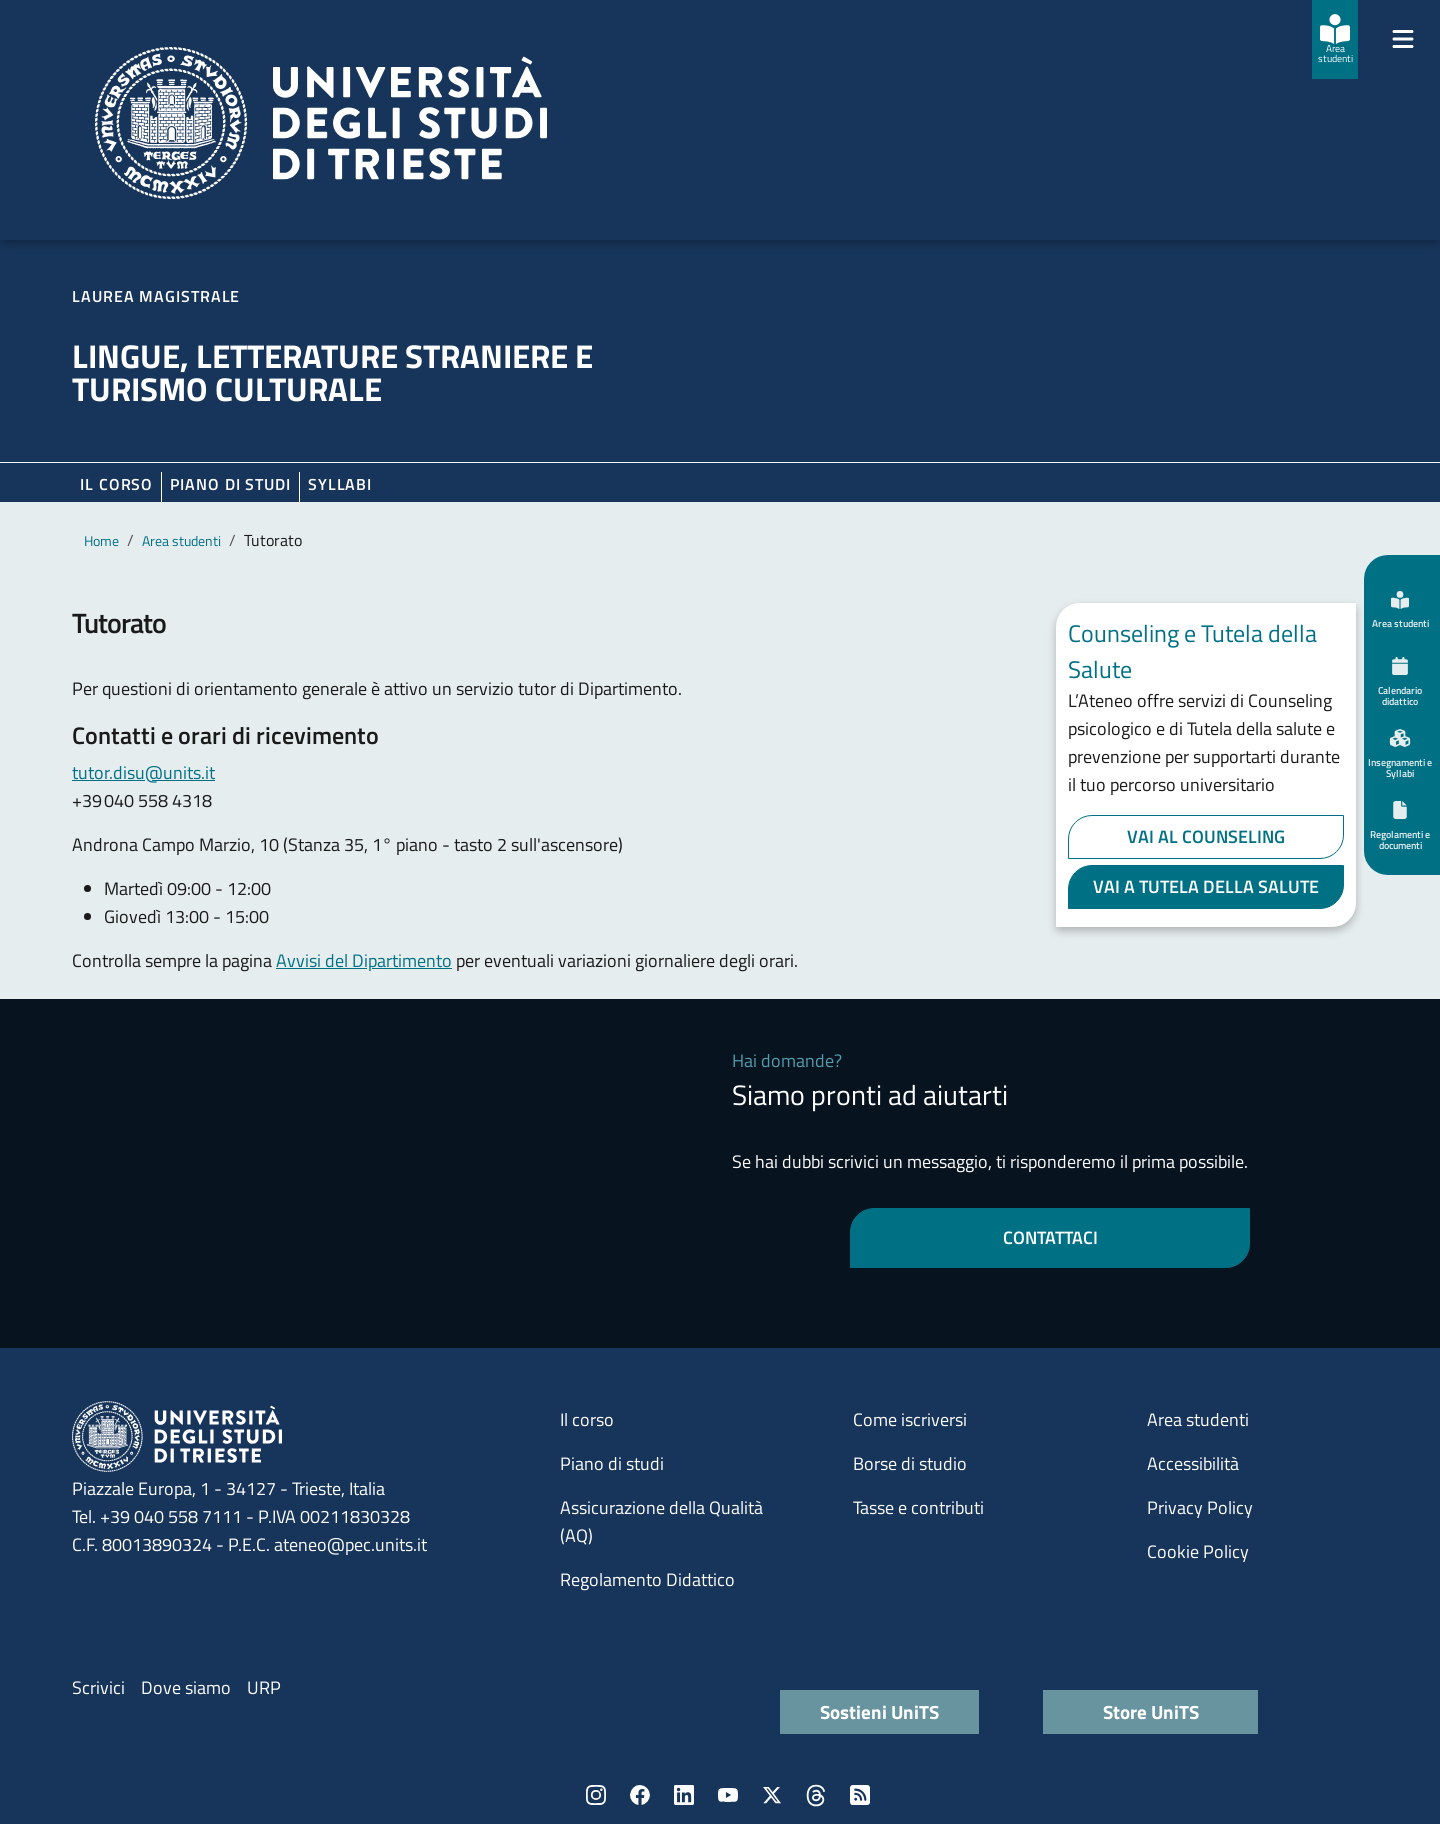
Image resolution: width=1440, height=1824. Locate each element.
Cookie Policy (1198, 1551)
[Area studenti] (1335, 39)
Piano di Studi (230, 484)
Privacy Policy (1200, 1507)
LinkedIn (684, 1795)
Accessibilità (1193, 1463)
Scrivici (98, 1687)
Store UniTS (1151, 1711)
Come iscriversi (910, 1419)
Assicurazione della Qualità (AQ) (661, 1521)
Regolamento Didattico (647, 1579)
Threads (816, 1795)
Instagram (596, 1795)
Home (101, 540)
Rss (860, 1795)
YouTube (728, 1795)
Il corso (116, 484)
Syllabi (340, 484)
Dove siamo (186, 1687)
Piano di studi (612, 1463)
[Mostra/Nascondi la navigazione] (1403, 39)
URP (264, 1687)
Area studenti (181, 540)
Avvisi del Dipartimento (364, 960)
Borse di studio (910, 1463)
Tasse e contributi (918, 1507)
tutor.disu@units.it (143, 772)
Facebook (640, 1795)
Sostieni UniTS (879, 1711)
